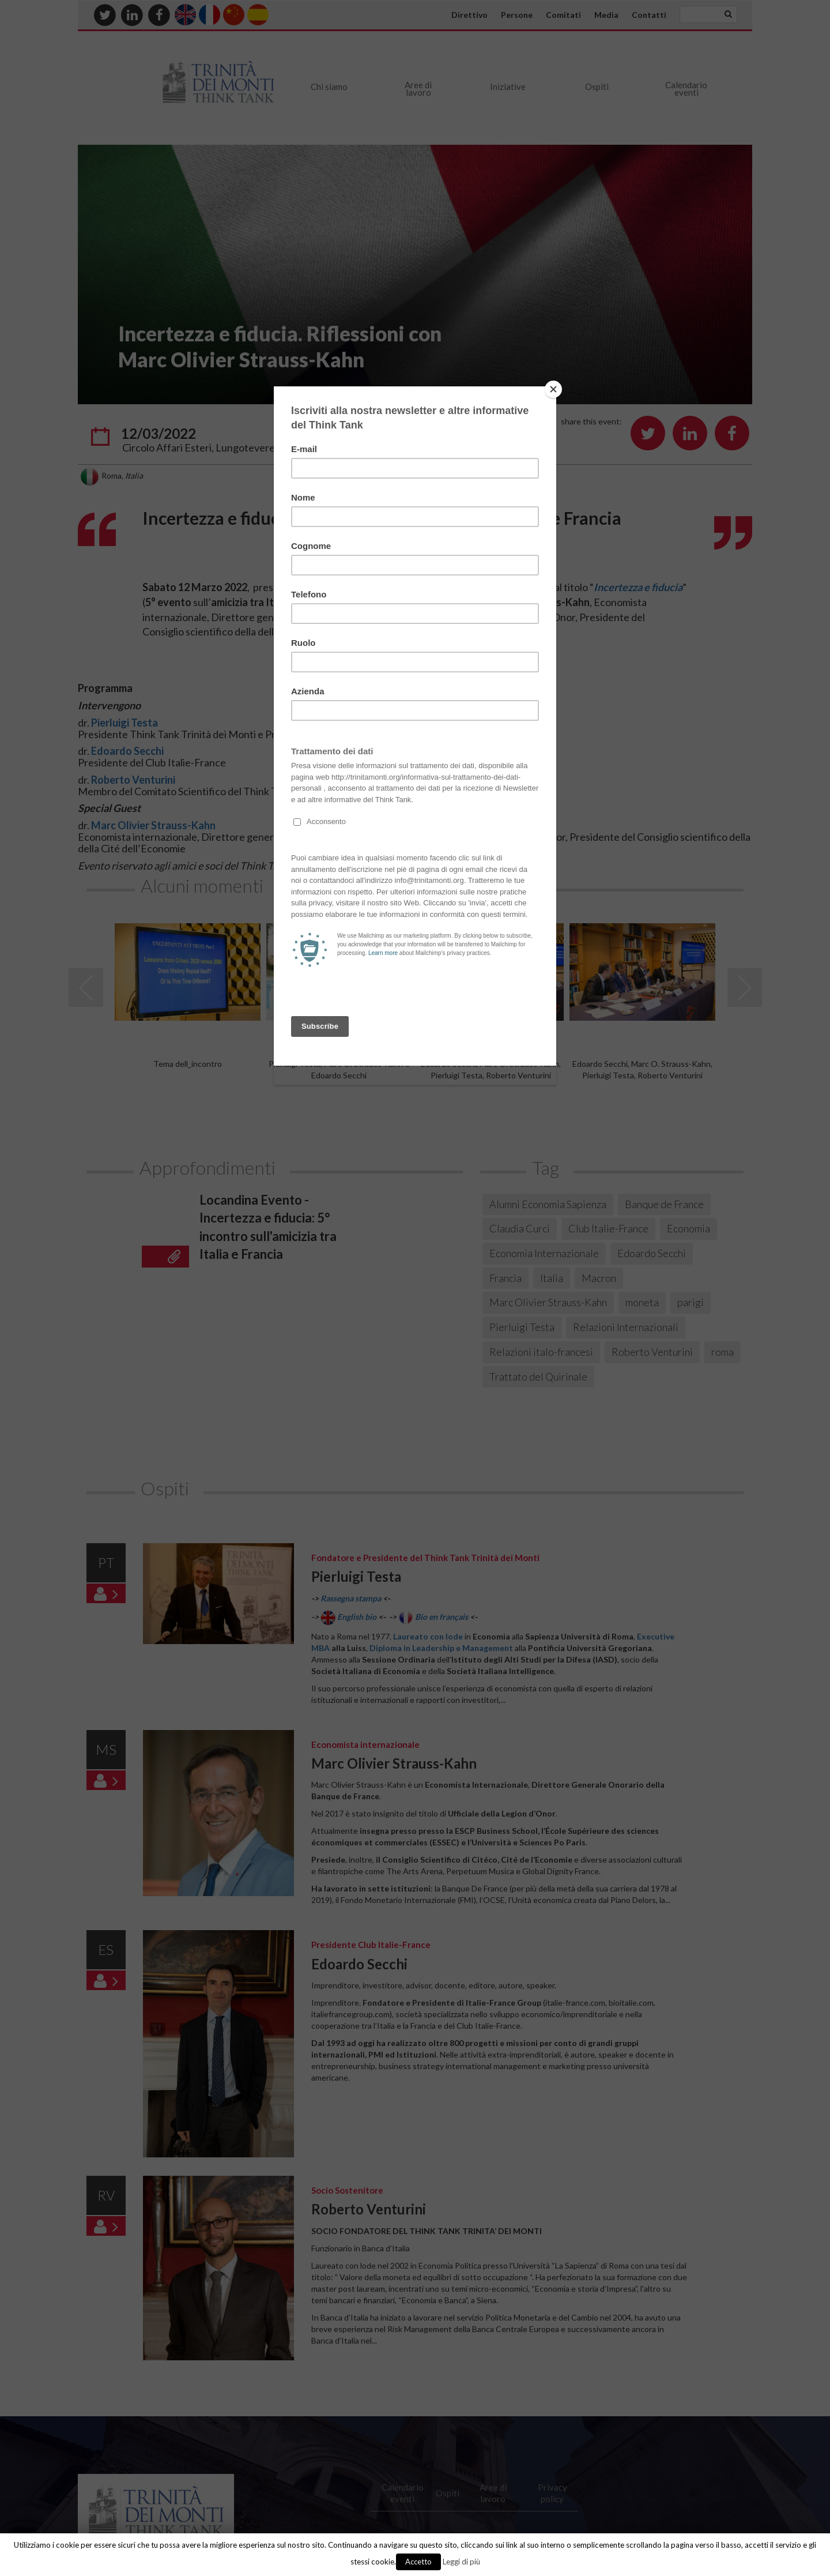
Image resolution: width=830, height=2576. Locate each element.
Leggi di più (461, 2561)
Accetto (418, 2561)
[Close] (553, 389)
